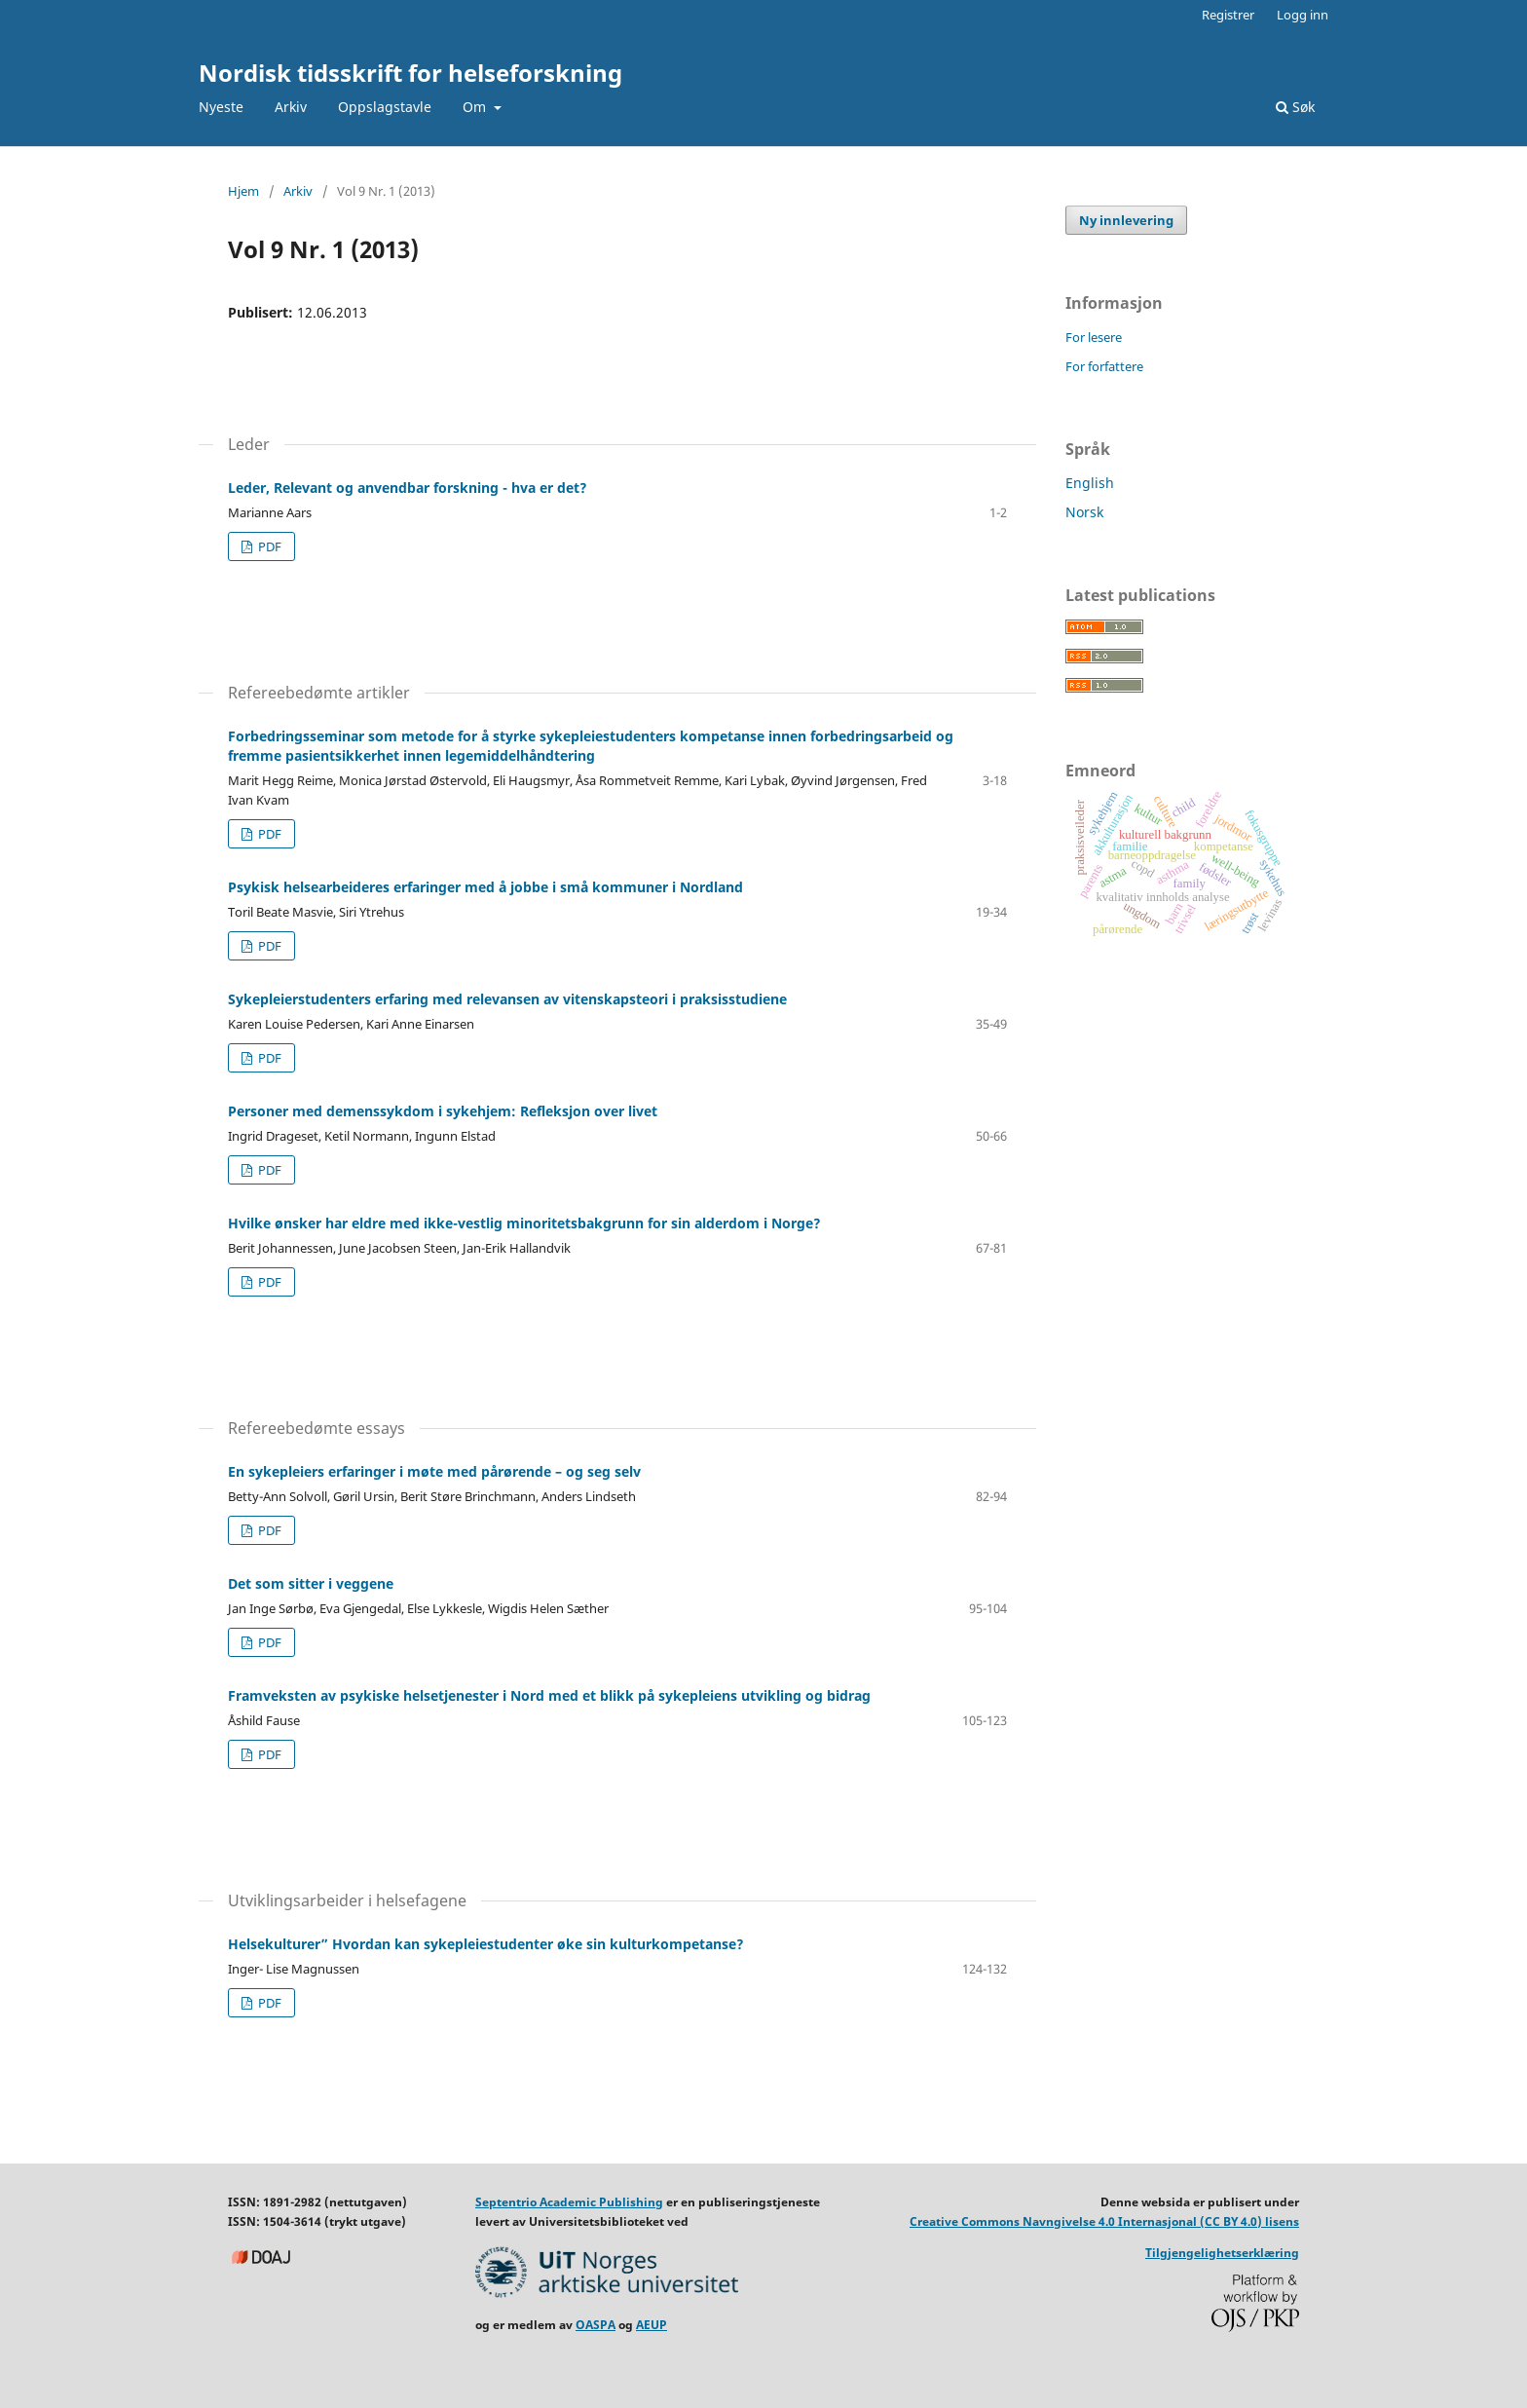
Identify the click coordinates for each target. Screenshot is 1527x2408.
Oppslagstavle (384, 106)
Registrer (1228, 14)
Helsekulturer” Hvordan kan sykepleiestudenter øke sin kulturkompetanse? (486, 1944)
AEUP (651, 2324)
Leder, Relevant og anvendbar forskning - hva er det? (407, 487)
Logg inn (1302, 14)
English (1089, 482)
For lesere (1093, 337)
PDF (268, 546)
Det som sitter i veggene (310, 1583)
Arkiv (291, 106)
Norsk (1084, 512)
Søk (1295, 106)
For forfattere (1104, 366)
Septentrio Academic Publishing (569, 2202)
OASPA (595, 2324)
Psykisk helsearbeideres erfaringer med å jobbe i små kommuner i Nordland (485, 887)
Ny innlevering (1126, 220)
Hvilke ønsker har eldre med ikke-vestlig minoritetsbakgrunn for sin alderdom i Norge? (524, 1223)
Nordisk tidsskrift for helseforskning (410, 72)
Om (476, 106)
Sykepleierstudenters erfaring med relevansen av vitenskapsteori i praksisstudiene (507, 999)
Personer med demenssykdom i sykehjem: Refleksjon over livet (442, 1111)
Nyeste (221, 106)
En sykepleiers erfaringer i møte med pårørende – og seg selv (434, 1471)
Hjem (243, 191)
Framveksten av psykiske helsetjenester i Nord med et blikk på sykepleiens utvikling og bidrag (549, 1695)
